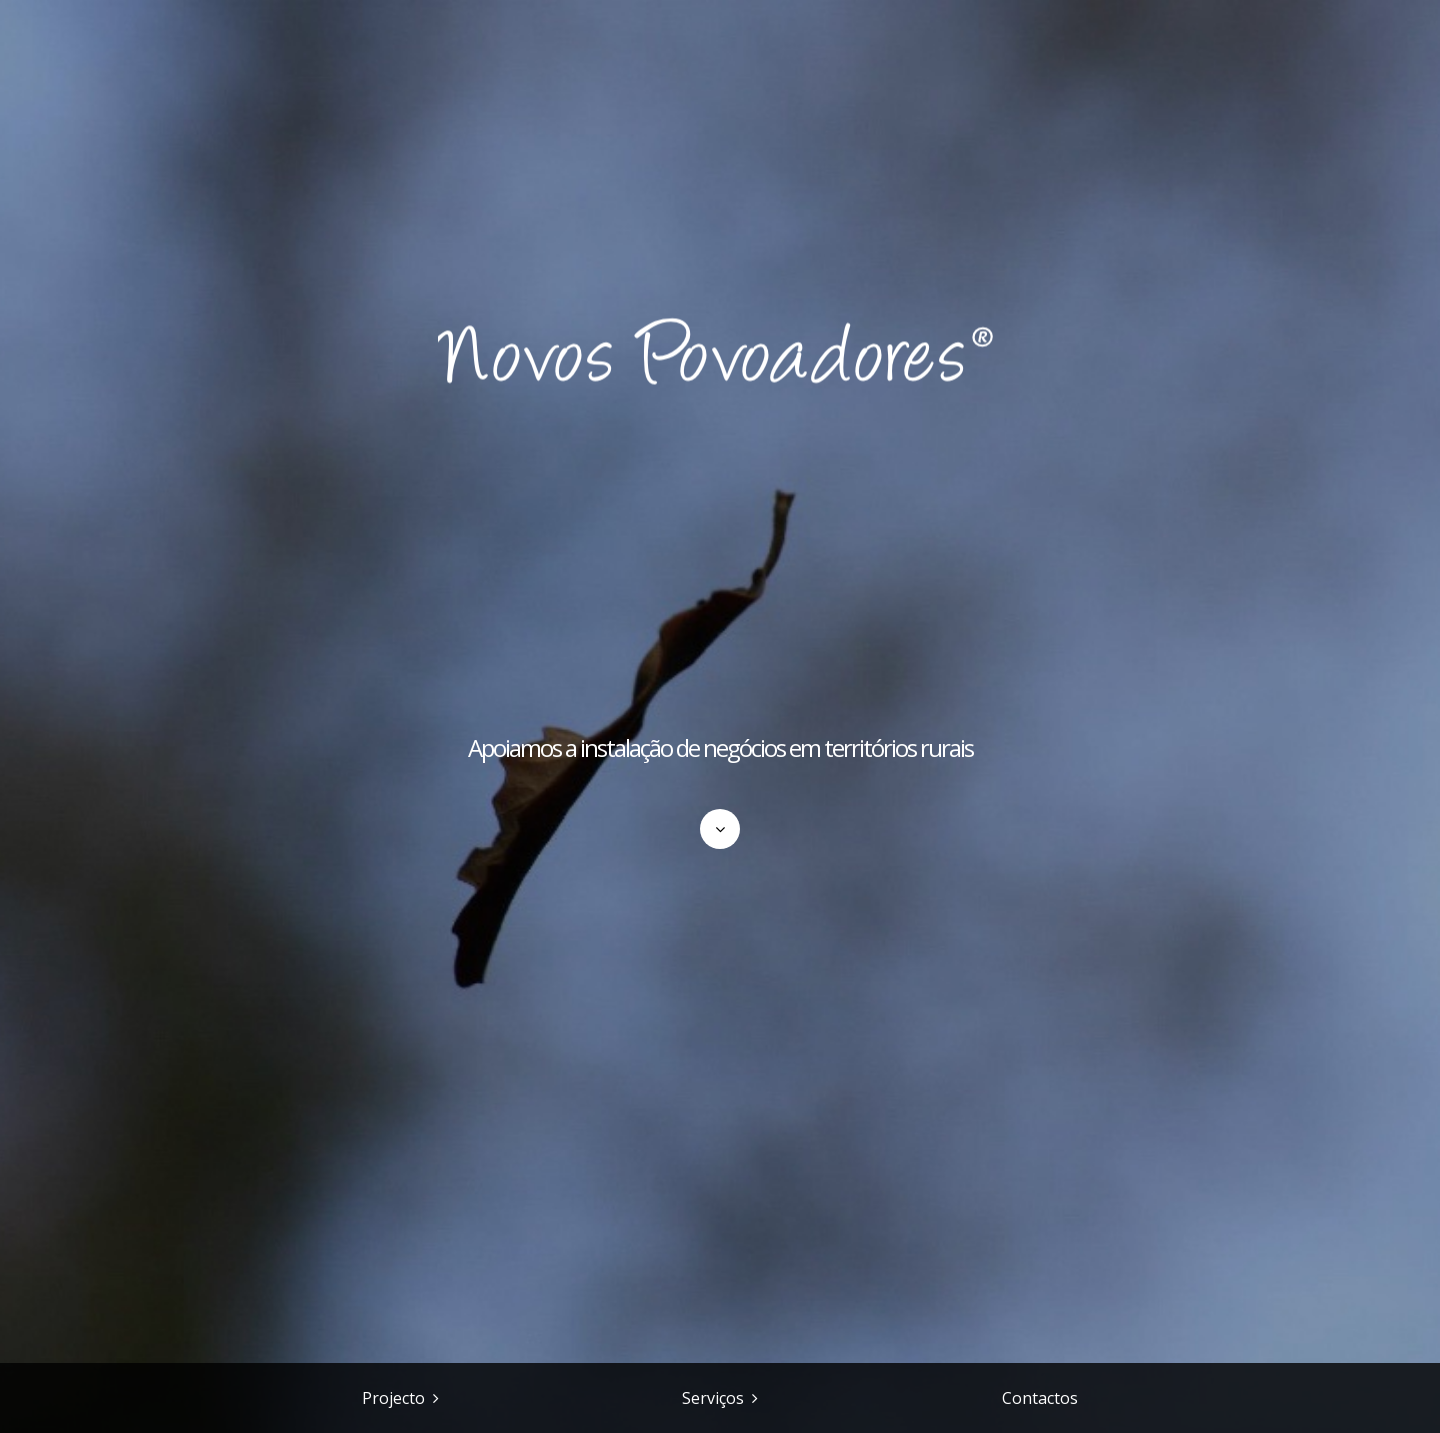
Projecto (393, 1398)
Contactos (1040, 1398)
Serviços (713, 1398)
